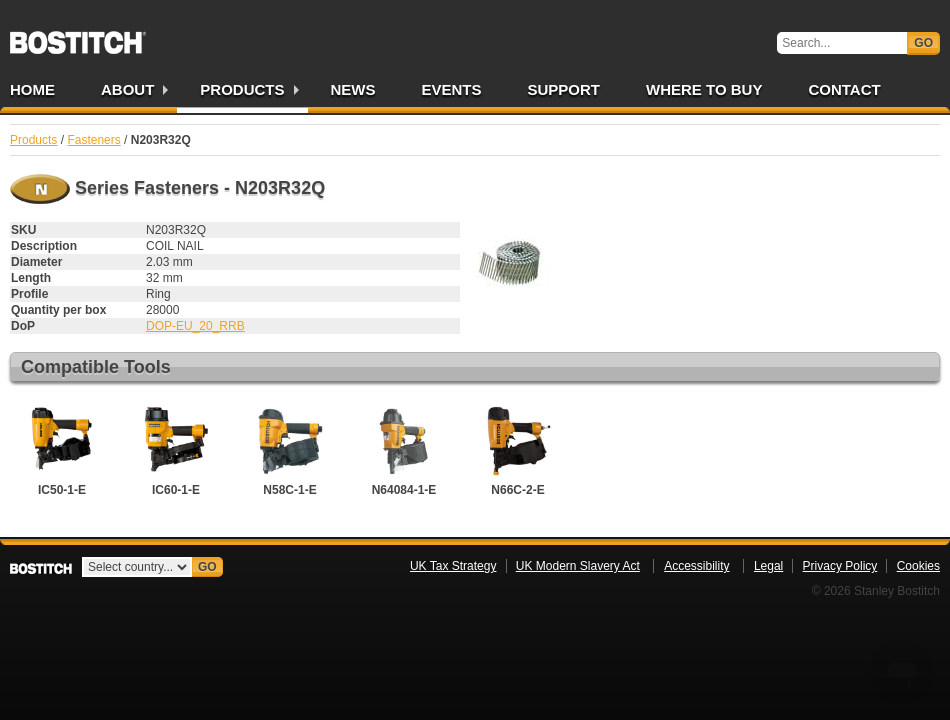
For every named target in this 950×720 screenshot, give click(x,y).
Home (32, 89)
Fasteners (93, 140)
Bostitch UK (78, 36)
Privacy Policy (840, 566)
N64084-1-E (404, 449)
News (353, 89)
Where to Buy (704, 89)
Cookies (918, 566)
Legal (768, 566)
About (127, 89)
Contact (844, 89)
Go (923, 43)
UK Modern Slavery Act (578, 566)
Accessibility (696, 566)
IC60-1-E (176, 449)
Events (452, 89)
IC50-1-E (62, 449)
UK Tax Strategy (453, 566)
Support (564, 89)
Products (242, 89)
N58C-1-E (290, 449)
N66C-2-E (518, 449)
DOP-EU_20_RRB (195, 326)
